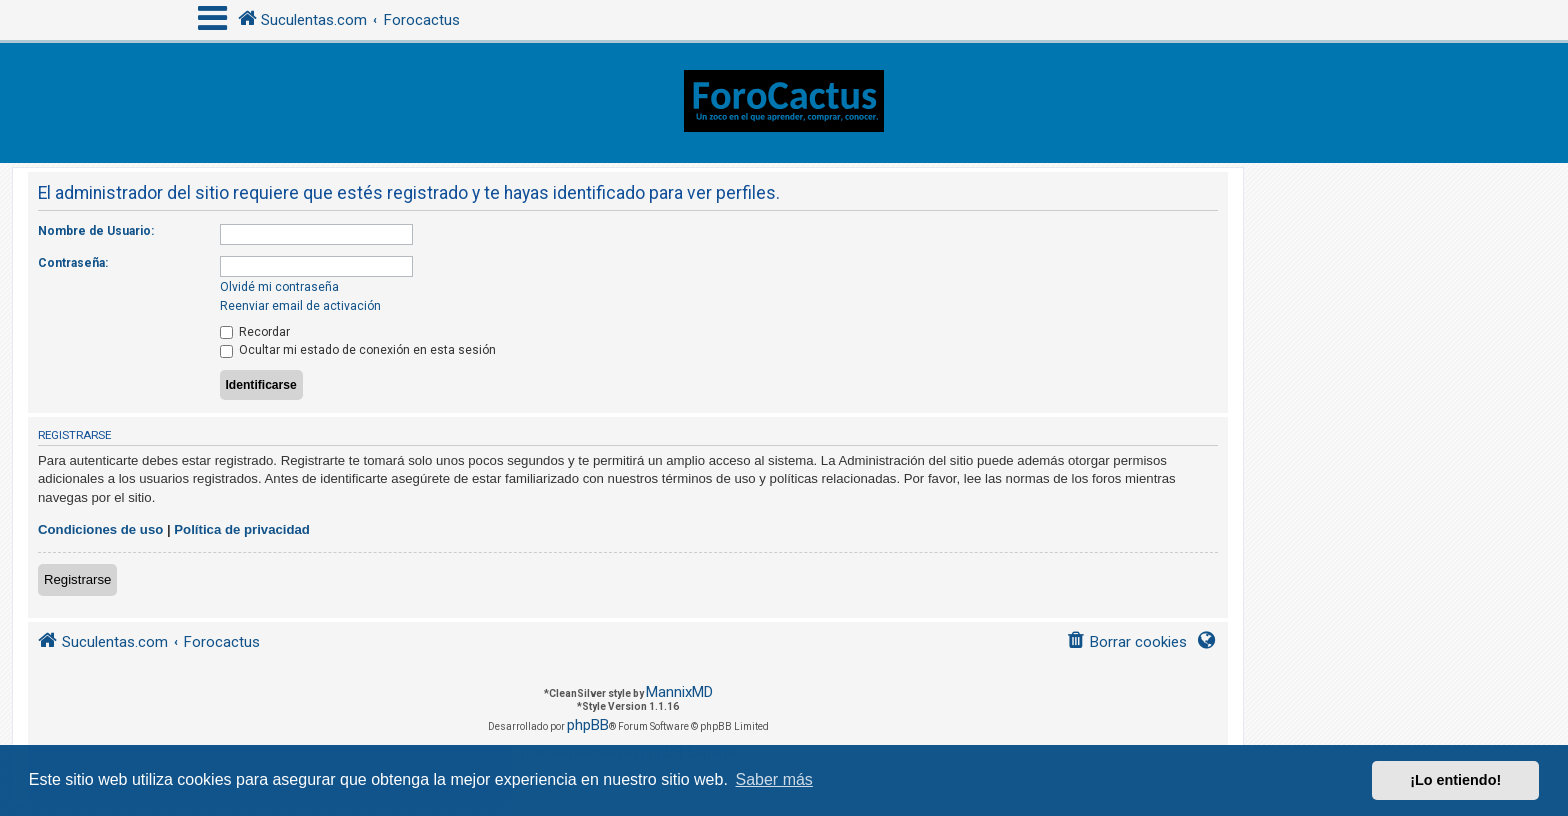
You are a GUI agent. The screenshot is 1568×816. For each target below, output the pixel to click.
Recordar (255, 332)
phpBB (588, 725)
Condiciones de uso (100, 529)
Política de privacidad (242, 529)
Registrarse (77, 579)
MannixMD (679, 692)
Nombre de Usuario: (96, 231)
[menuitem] (1126, 642)
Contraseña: (73, 263)
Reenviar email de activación (300, 306)
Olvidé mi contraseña (279, 287)
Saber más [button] (774, 779)
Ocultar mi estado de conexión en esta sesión (358, 350)
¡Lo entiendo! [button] (1455, 780)
